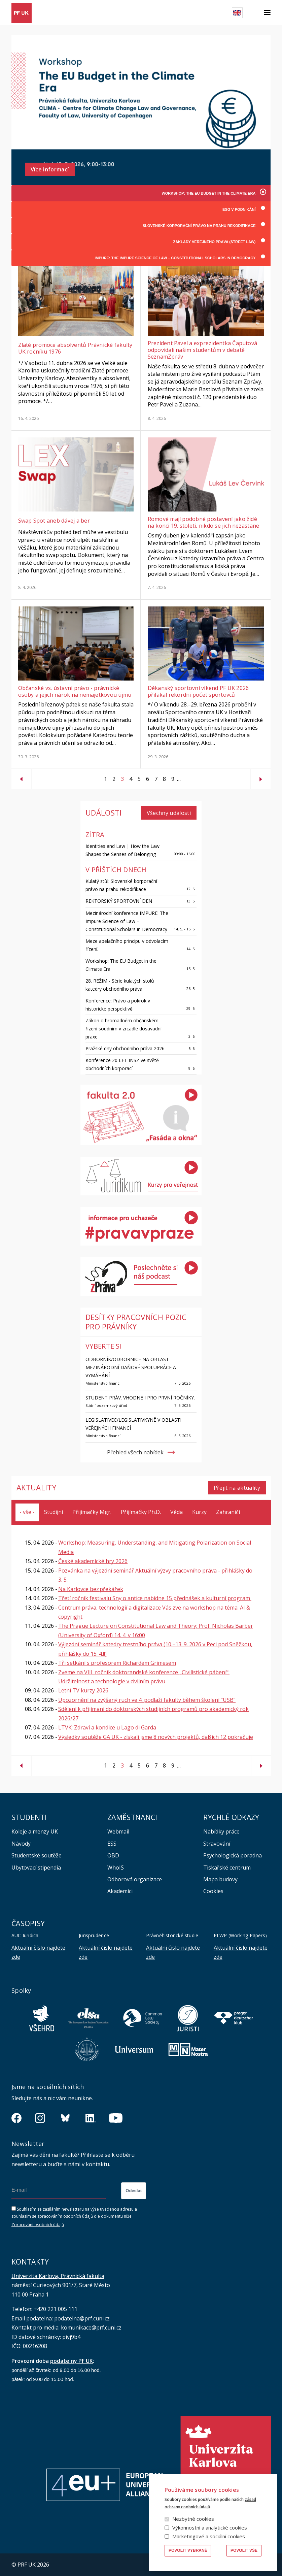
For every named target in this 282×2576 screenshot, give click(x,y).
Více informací (50, 169)
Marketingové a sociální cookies (208, 2536)
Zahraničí (228, 1512)
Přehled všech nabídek (135, 1452)
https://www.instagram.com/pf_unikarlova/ (40, 2118)
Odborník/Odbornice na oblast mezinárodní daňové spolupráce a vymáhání (130, 1367)
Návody (21, 1843)
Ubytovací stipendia (36, 1867)
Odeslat (134, 2190)
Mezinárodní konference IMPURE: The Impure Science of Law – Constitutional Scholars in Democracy (126, 921)
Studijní (53, 1512)
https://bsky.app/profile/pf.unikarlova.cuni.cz (65, 2118)
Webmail (118, 1831)
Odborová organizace (134, 1879)
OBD (113, 1855)
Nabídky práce (221, 1831)
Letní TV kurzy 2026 (83, 1690)
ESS (111, 1843)
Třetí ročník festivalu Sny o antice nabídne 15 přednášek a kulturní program (154, 1598)
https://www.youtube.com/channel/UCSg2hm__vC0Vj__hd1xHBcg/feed (115, 2118)
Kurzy (199, 1512)
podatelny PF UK (71, 2361)
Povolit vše (244, 2550)
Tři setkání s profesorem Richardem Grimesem (117, 1662)
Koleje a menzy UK (34, 1831)
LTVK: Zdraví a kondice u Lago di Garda (107, 1727)
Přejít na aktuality (236, 1487)
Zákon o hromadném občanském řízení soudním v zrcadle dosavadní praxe (123, 1028)
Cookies (213, 1891)
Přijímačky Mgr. (91, 1512)
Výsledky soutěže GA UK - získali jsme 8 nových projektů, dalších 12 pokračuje (155, 1737)
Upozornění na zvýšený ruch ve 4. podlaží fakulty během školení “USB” (147, 1700)
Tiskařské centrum (227, 1867)
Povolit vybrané (188, 2550)
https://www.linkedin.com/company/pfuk (90, 2118)
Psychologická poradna (232, 1855)
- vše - (27, 1512)
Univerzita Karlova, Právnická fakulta (57, 2276)
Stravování (216, 1843)
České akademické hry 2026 (93, 1561)
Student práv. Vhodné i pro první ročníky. (140, 1397)
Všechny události (169, 813)
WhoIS (115, 1867)
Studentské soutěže (36, 1855)
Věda (176, 1512)
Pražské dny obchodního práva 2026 (125, 1048)
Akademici (120, 1891)
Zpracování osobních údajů (37, 2225)
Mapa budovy (220, 1879)
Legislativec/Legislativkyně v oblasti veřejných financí (133, 1424)
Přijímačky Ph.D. (141, 1512)
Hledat (253, 13)
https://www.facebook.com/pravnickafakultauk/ (16, 2118)
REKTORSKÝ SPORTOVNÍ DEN (118, 901)
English (237, 12)
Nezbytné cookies (193, 2518)
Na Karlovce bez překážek (90, 1589)
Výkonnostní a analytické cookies (209, 2527)
